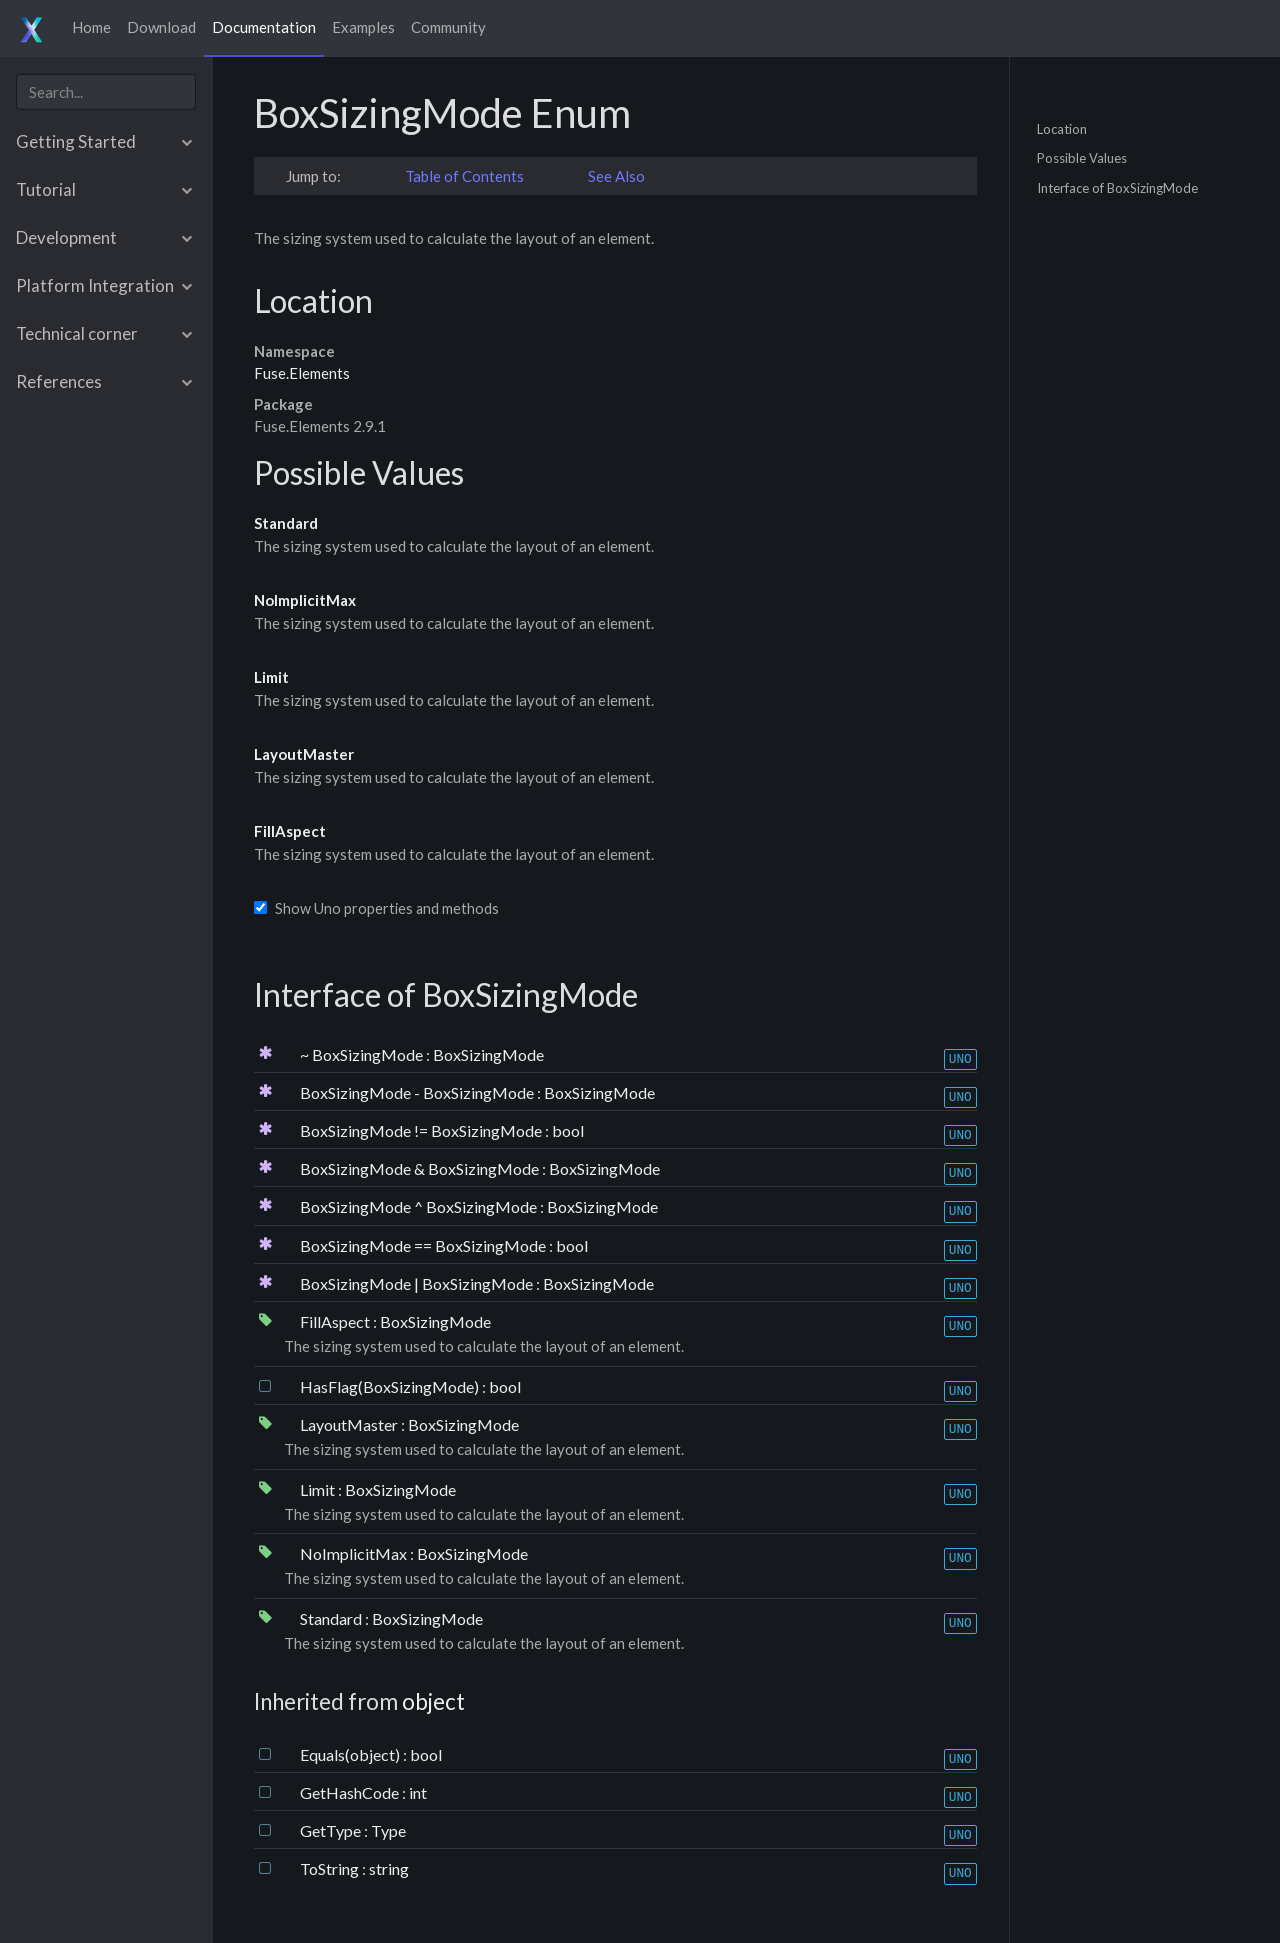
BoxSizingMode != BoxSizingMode (422, 1130)
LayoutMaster (304, 754)
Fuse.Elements (302, 373)
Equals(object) (351, 1754)
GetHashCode (351, 1792)
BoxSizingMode (488, 1054)
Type (388, 1830)
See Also (616, 176)
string (389, 1868)
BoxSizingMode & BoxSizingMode (421, 1168)
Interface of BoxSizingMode (1117, 187)
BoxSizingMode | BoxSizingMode (418, 1283)
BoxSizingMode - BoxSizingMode (418, 1092)
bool (568, 1130)
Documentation (264, 27)
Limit (271, 677)
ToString (331, 1868)
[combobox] (106, 91)
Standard (286, 523)
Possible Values (1082, 158)
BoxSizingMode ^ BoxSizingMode (420, 1206)
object (433, 1701)
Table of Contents (464, 176)
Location (1062, 128)
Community (448, 27)
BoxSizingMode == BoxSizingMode (424, 1245)
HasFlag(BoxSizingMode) (391, 1386)
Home (91, 27)
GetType (332, 1830)
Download (161, 27)
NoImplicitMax (305, 600)
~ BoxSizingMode (363, 1054)
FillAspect (290, 831)
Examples (363, 27)
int (418, 1792)
